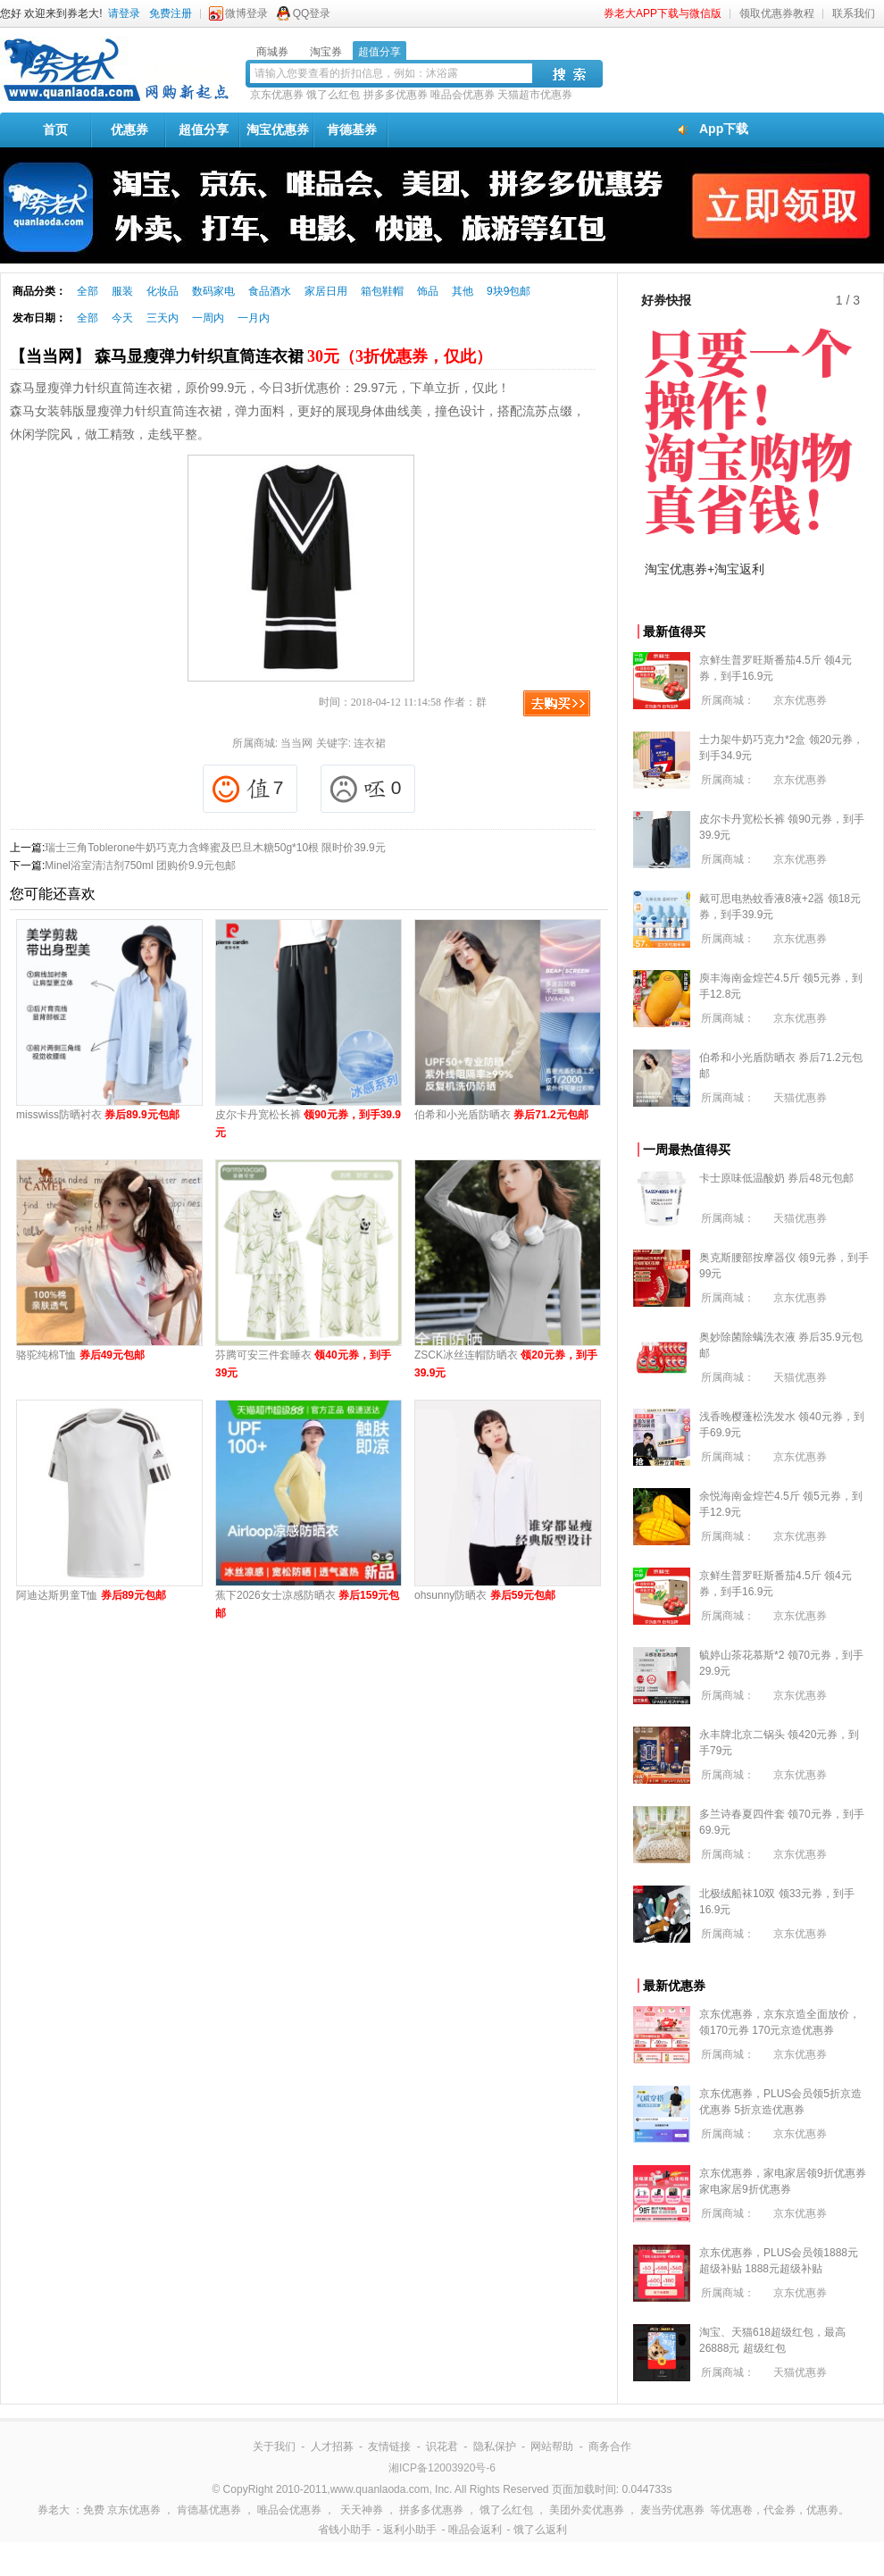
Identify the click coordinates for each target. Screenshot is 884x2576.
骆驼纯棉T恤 (80, 1355)
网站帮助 (551, 2446)
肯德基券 (352, 129)
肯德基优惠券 (209, 2510)
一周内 (208, 318)
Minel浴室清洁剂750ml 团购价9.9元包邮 (140, 865)
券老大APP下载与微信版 (662, 13)
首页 (55, 129)
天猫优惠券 (800, 1097)
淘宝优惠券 (277, 129)
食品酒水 (269, 291)
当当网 (296, 743)
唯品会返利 (475, 2529)
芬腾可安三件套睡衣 (303, 1364)
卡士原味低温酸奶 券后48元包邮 (776, 1178)
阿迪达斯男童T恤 (91, 1595)
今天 (122, 318)
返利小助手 (410, 2529)
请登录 (124, 13)
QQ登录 (312, 13)
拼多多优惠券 (395, 94)
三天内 (162, 318)
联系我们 (853, 13)
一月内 (254, 318)
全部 (87, 291)
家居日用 (325, 291)
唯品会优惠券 (462, 94)
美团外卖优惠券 (586, 2510)
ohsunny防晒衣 (484, 1595)
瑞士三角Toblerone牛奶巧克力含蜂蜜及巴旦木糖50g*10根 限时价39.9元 (215, 847)
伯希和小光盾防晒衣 (501, 1114)
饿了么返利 (540, 2529)
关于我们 (274, 2446)
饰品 (427, 291)
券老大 (54, 2510)
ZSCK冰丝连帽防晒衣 (505, 1364)
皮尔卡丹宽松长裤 (308, 1123)
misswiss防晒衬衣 (97, 1114)
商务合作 (609, 2446)
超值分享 (204, 129)
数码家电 (213, 291)
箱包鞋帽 (382, 291)
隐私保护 (494, 2446)
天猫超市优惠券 (534, 94)
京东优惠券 (277, 94)
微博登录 (246, 13)
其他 (462, 291)
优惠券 (129, 129)
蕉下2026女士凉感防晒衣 (307, 1604)
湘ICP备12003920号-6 (442, 2468)
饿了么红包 (333, 94)
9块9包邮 (508, 291)
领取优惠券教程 (776, 13)
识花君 (442, 2446)
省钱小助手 (344, 2529)
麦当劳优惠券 (672, 2510)
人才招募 (332, 2446)
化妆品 (162, 291)
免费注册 (170, 13)
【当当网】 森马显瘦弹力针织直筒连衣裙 (251, 356)
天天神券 (361, 2510)
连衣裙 (370, 743)
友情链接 (389, 2446)
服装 (122, 291)
